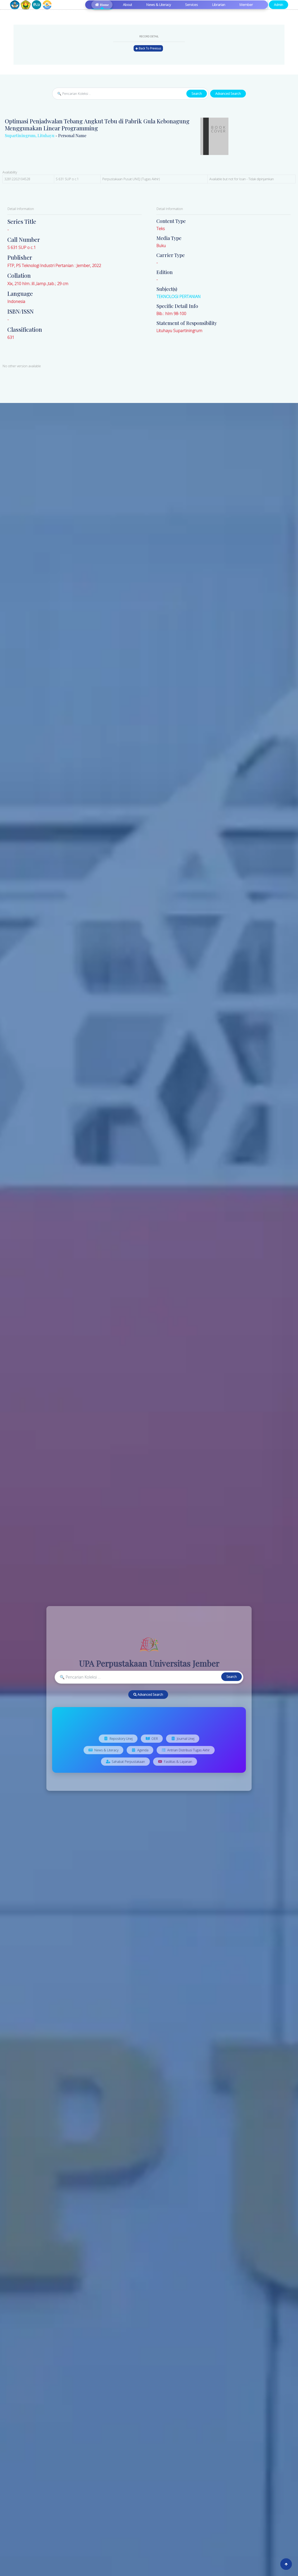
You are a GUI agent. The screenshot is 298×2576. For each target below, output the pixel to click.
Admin (278, 4)
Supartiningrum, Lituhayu (29, 135)
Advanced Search (148, 1694)
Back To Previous (148, 48)
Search (196, 93)
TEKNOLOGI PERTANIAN (178, 296)
